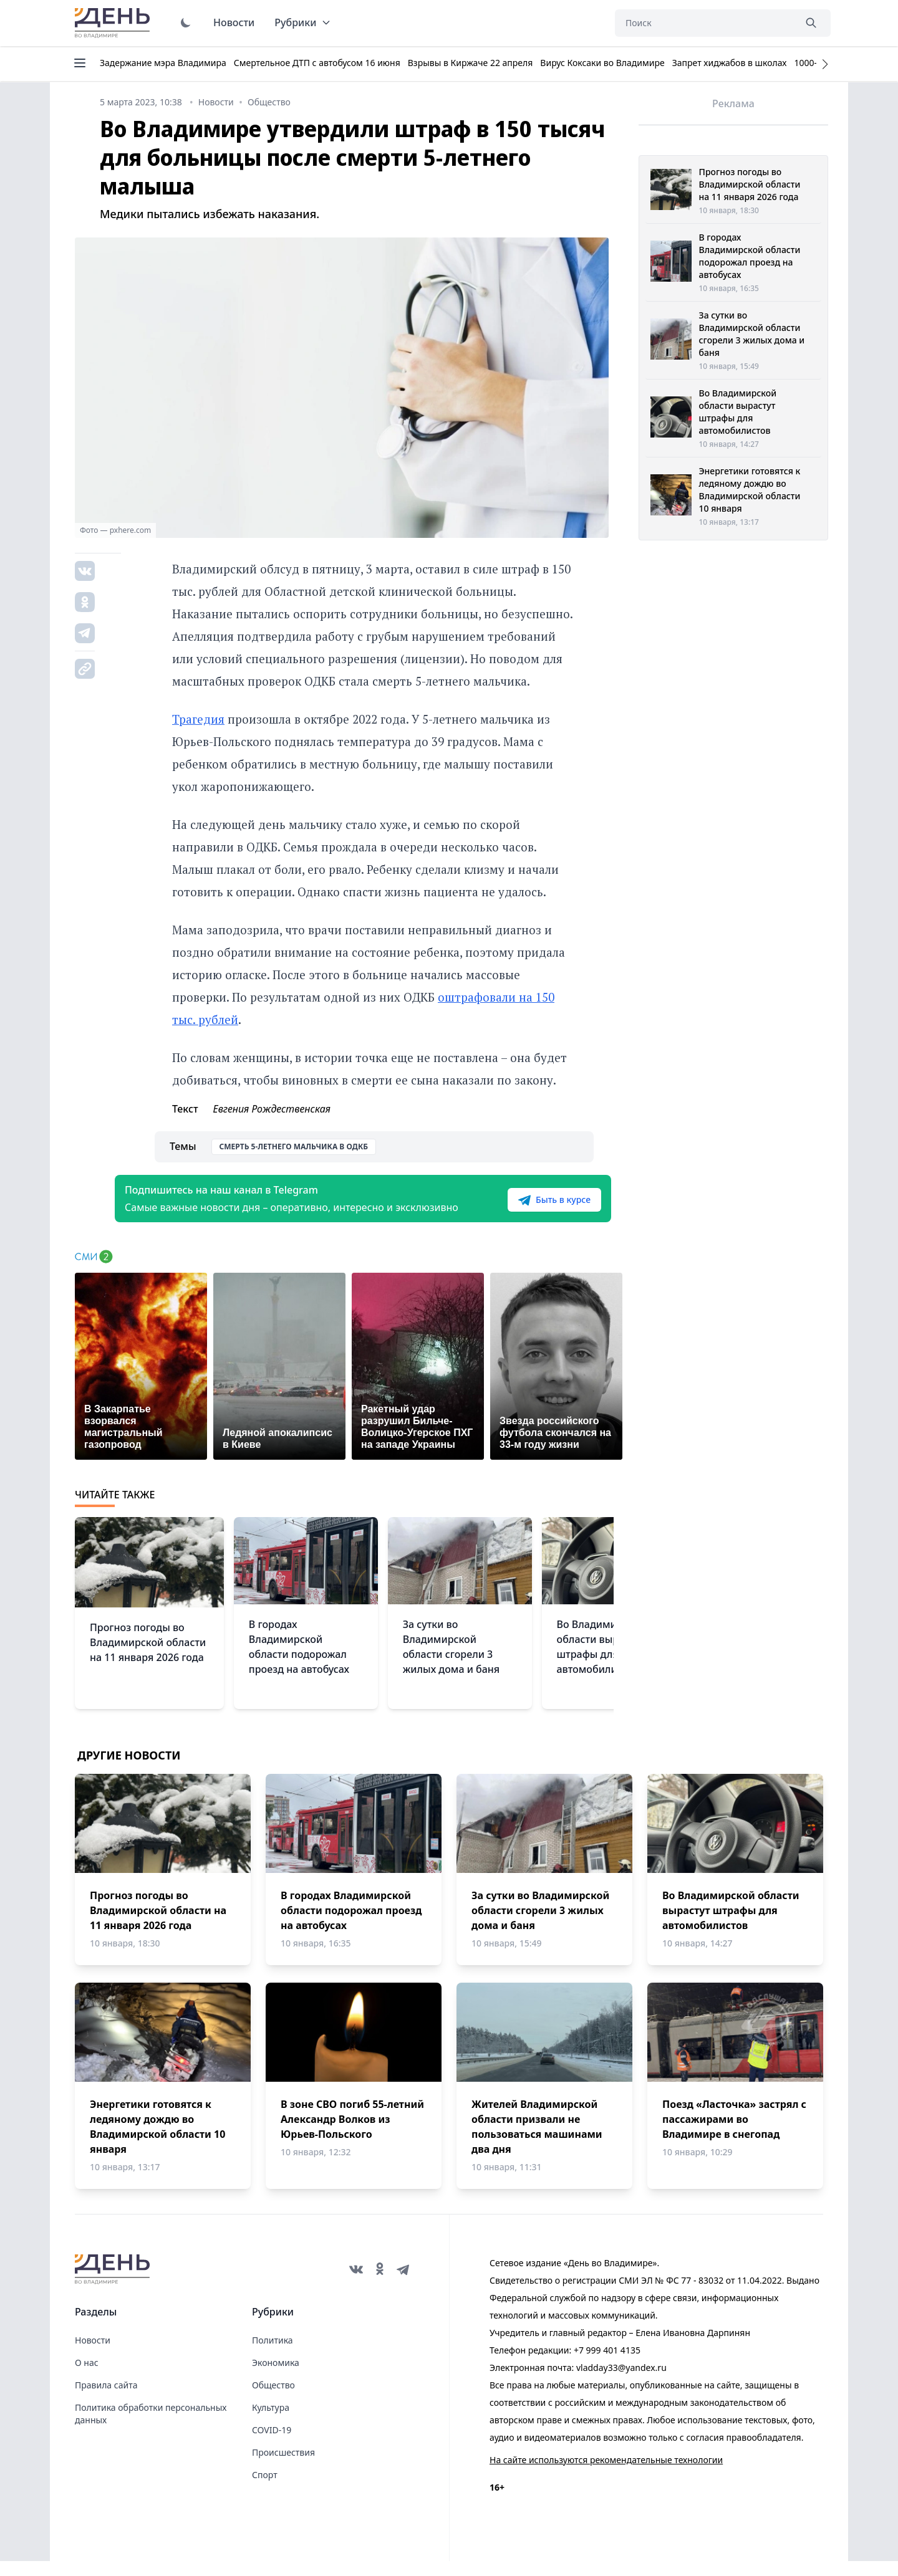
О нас (87, 2377)
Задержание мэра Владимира (163, 63)
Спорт (265, 2490)
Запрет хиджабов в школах (729, 63)
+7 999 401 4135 (607, 2365)
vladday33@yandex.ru (621, 2382)
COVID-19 (271, 2445)
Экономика (275, 2377)
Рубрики (302, 22)
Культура (270, 2422)
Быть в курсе (534, 1207)
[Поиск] (704, 23)
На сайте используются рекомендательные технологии (606, 2475)
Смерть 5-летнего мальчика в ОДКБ (294, 1146)
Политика (272, 2355)
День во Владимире (114, 23)
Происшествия (283, 2467)
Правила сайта (106, 2400)
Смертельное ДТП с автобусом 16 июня (317, 63)
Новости (233, 22)
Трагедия (198, 719)
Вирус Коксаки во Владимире (602, 63)
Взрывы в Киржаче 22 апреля (470, 63)
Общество (273, 2400)
